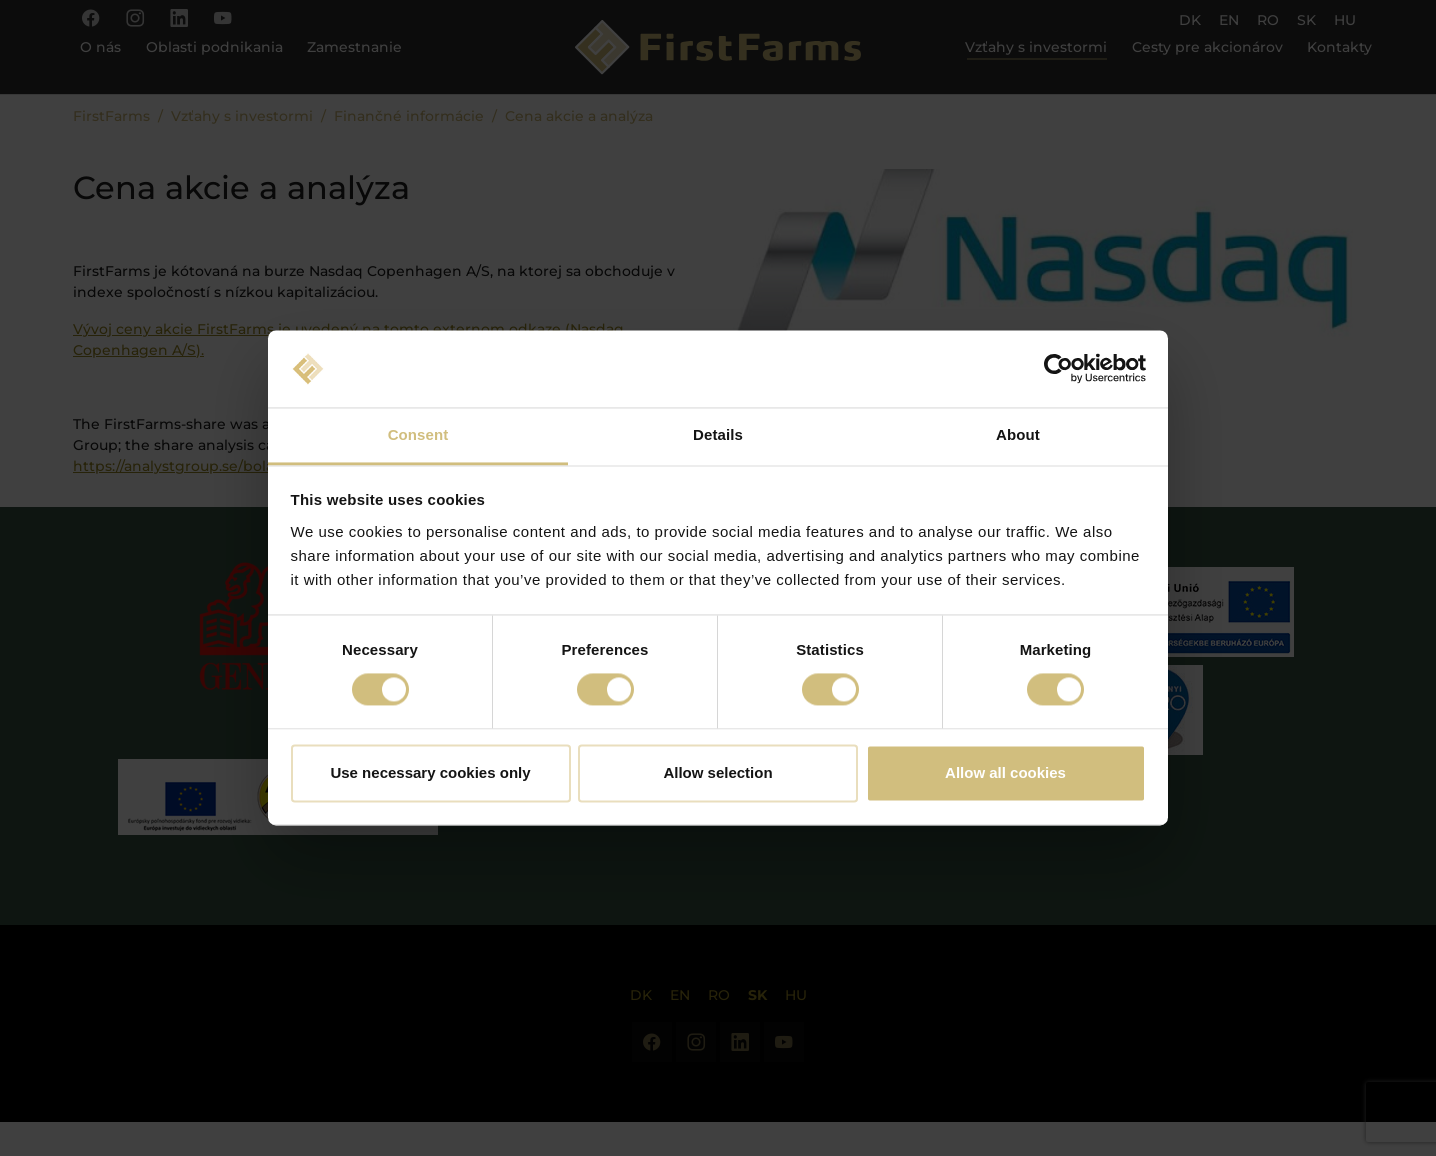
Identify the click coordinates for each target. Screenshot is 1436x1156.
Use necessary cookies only (430, 772)
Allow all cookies (1005, 772)
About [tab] (1018, 434)
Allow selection (717, 772)
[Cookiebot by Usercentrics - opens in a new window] (1058, 369)
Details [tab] (718, 434)
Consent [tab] (418, 434)
